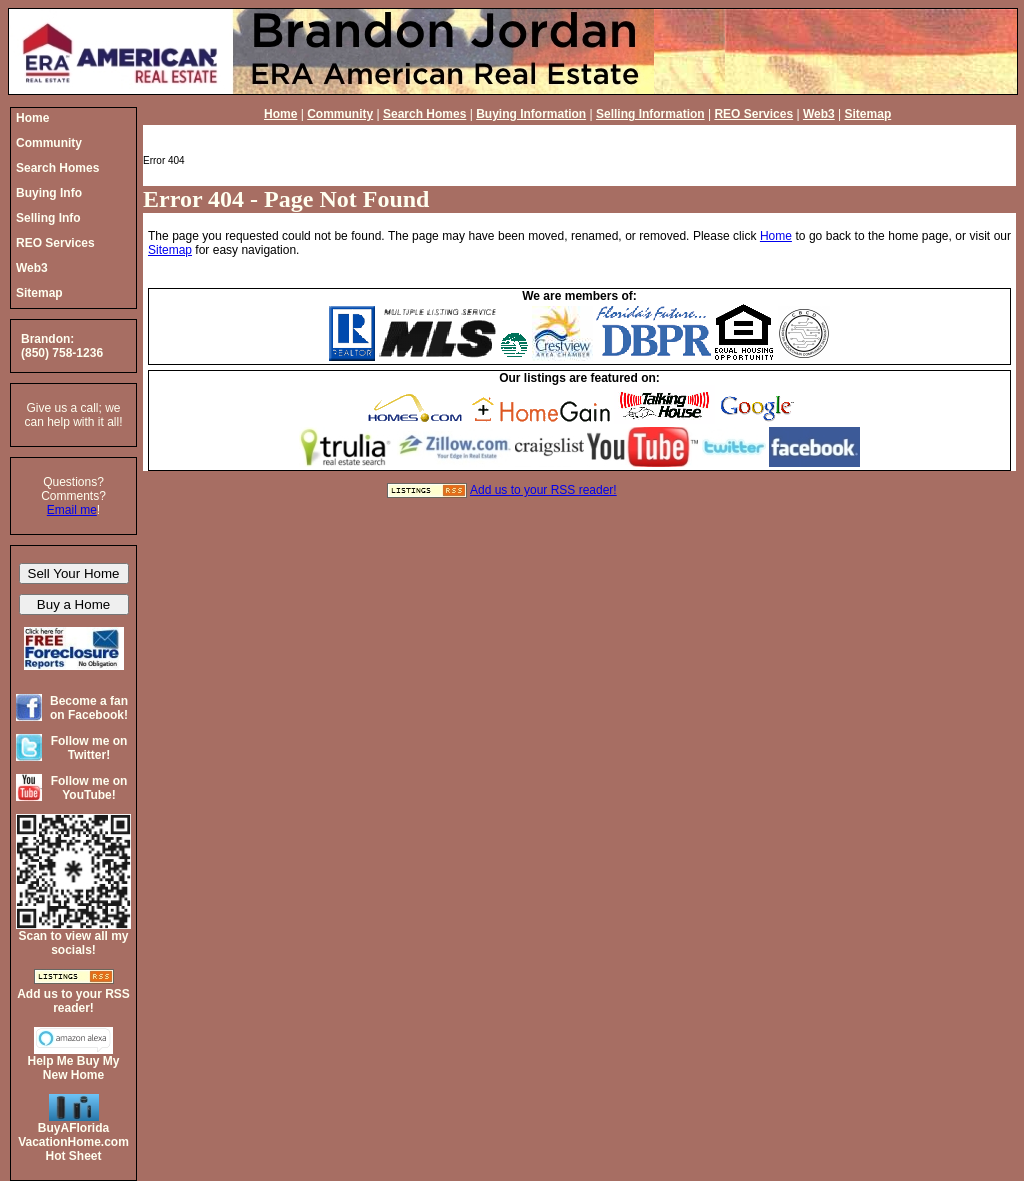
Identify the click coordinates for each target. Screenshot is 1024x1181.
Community (340, 114)
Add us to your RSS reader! (543, 490)
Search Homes (424, 114)
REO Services (753, 114)
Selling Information (650, 114)
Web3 (819, 114)
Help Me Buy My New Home (73, 1068)
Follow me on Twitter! (89, 748)
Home (280, 114)
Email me (72, 510)
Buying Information (531, 114)
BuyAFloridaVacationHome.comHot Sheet (73, 1142)
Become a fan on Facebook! (89, 708)
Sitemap (868, 114)
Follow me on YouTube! (89, 788)
